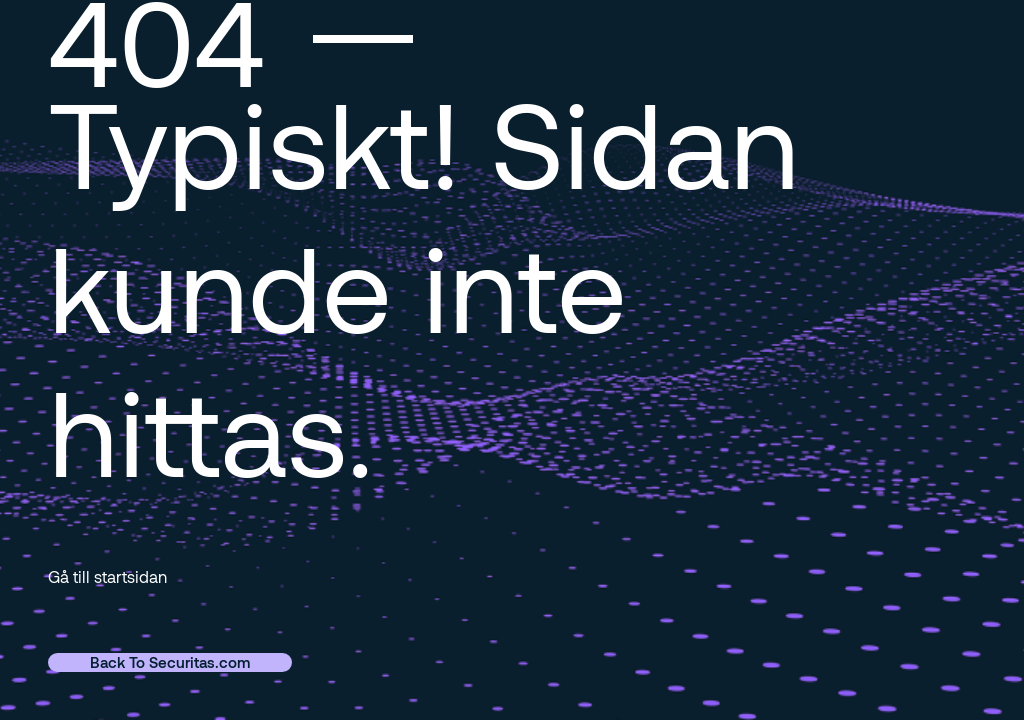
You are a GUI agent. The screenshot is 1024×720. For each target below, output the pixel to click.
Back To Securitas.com (170, 662)
